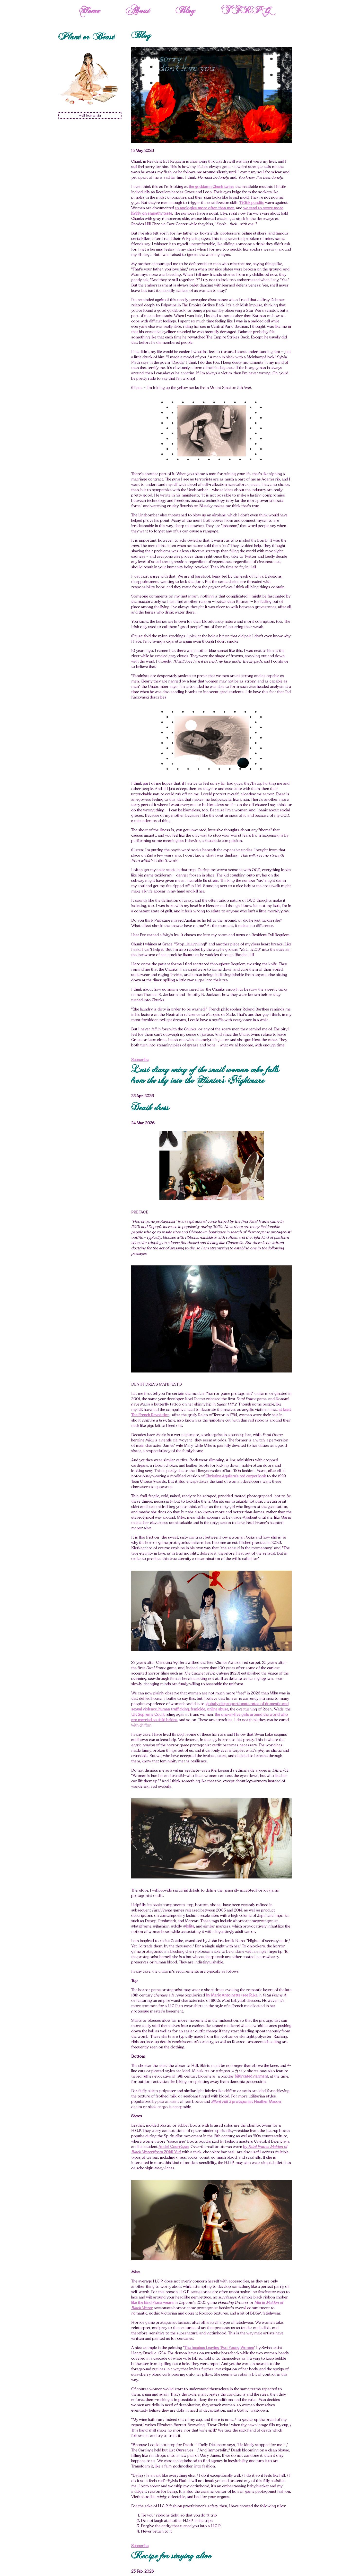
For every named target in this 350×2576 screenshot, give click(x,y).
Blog (185, 10)
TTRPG (246, 10)
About (138, 10)
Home (89, 10)
